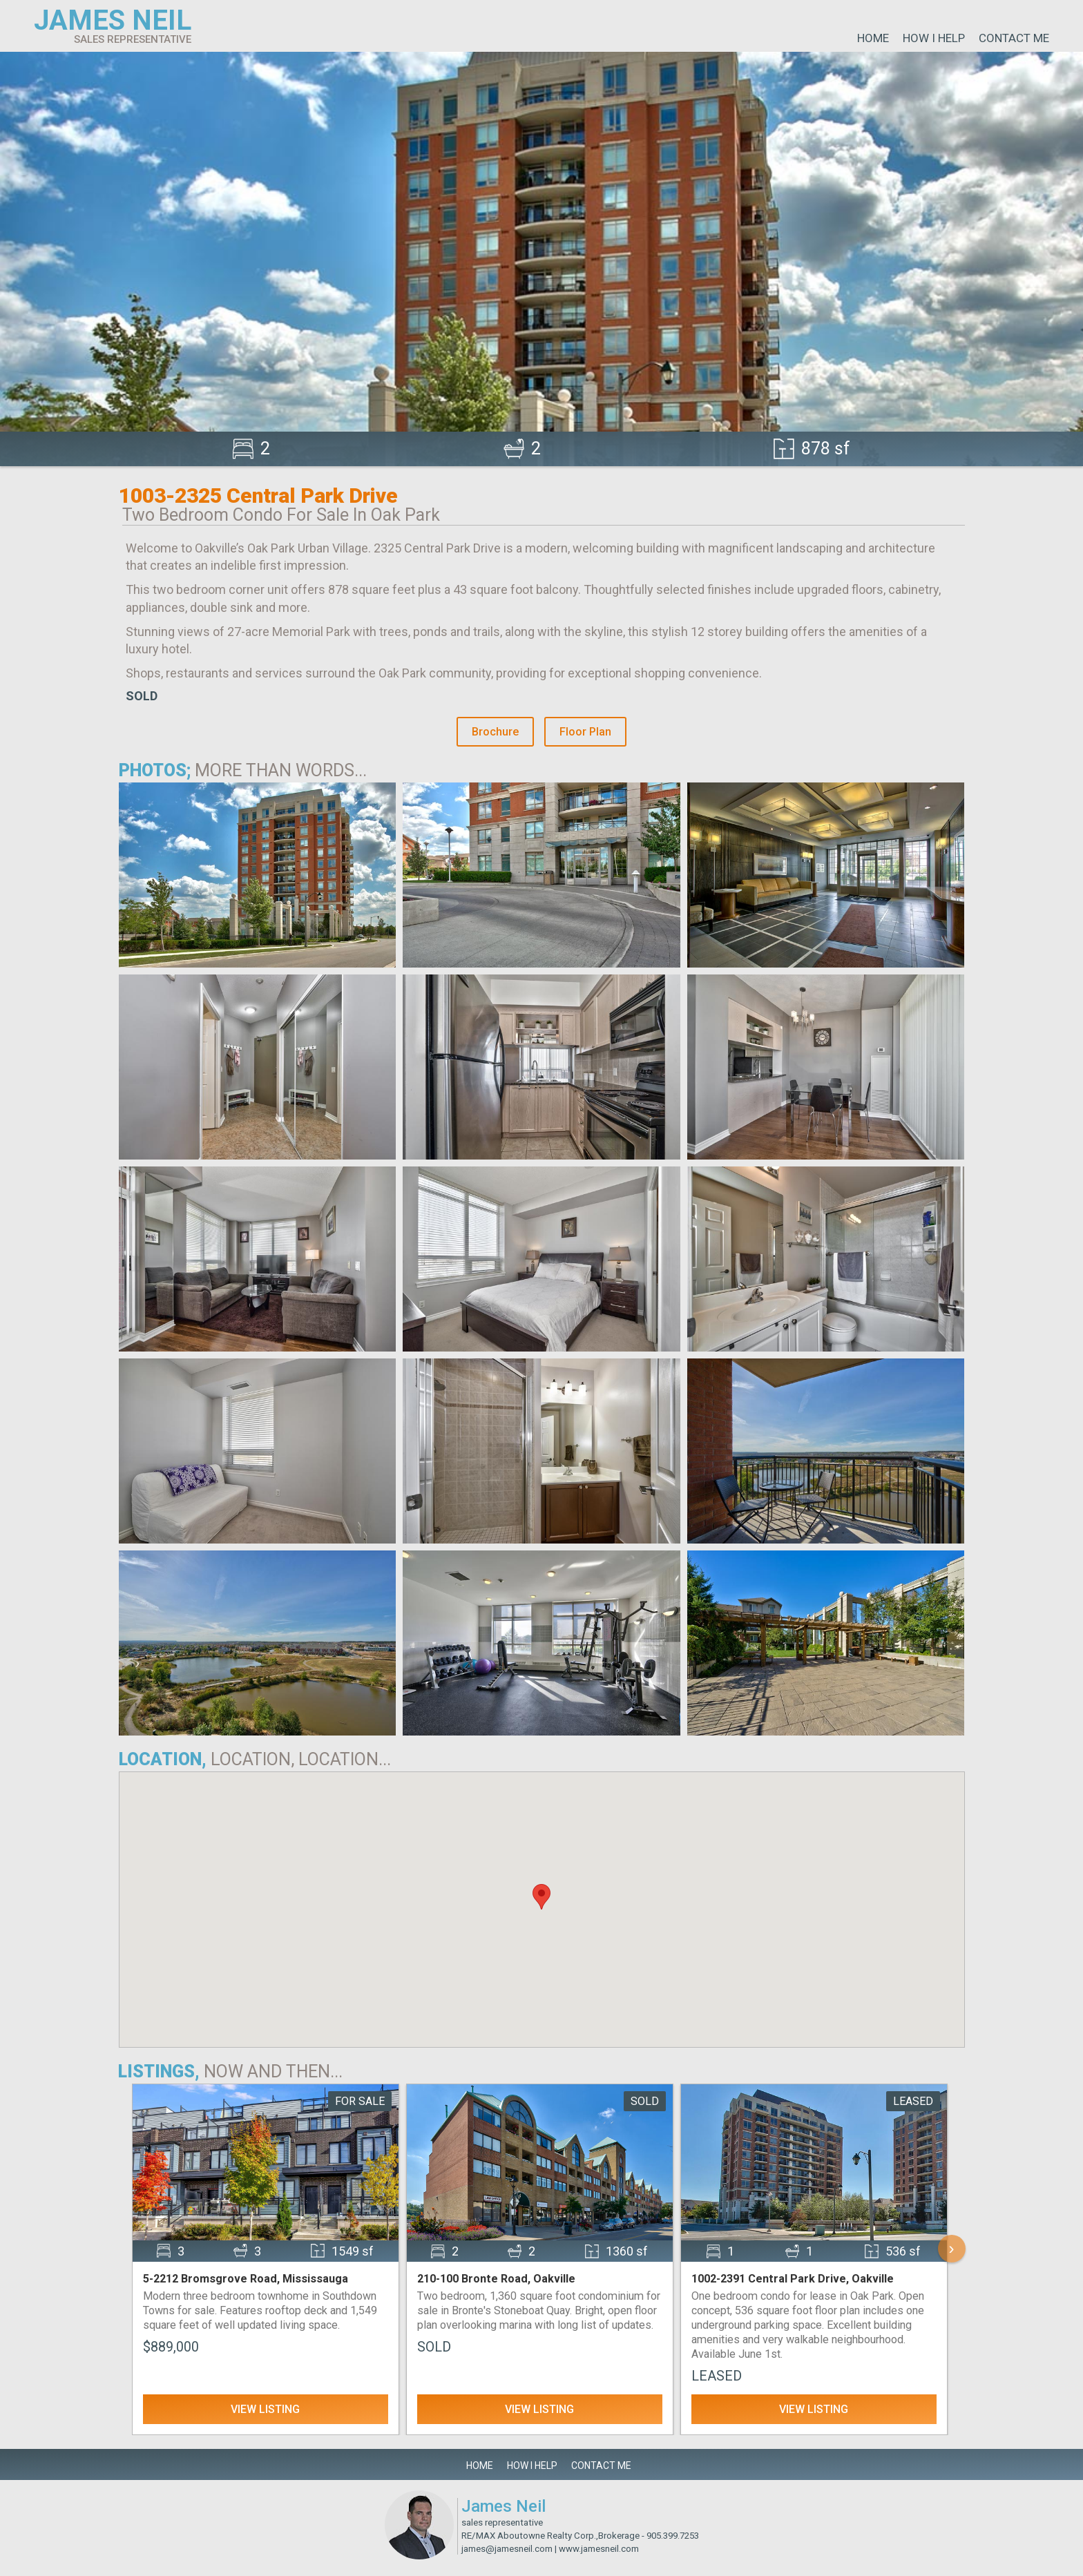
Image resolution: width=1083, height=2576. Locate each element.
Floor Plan (585, 731)
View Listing (265, 2409)
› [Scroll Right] (952, 2248)
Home (873, 38)
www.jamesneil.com (599, 2549)
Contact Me (1014, 38)
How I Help (934, 38)
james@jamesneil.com (507, 2549)
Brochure (495, 731)
